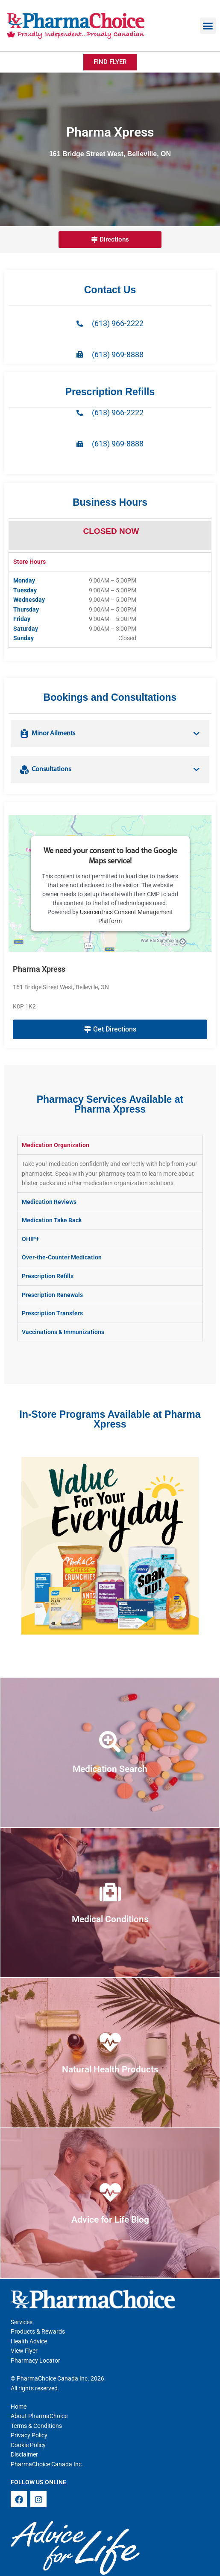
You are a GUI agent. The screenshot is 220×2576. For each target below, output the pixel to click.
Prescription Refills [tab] (47, 1276)
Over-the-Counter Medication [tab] (62, 1257)
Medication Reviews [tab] (49, 1201)
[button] (208, 25)
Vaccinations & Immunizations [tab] (63, 1332)
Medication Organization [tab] (55, 1145)
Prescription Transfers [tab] (52, 1313)
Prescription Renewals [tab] (52, 1294)
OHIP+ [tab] (30, 1239)
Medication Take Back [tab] (52, 1220)
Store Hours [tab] (29, 561)
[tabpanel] (110, 609)
